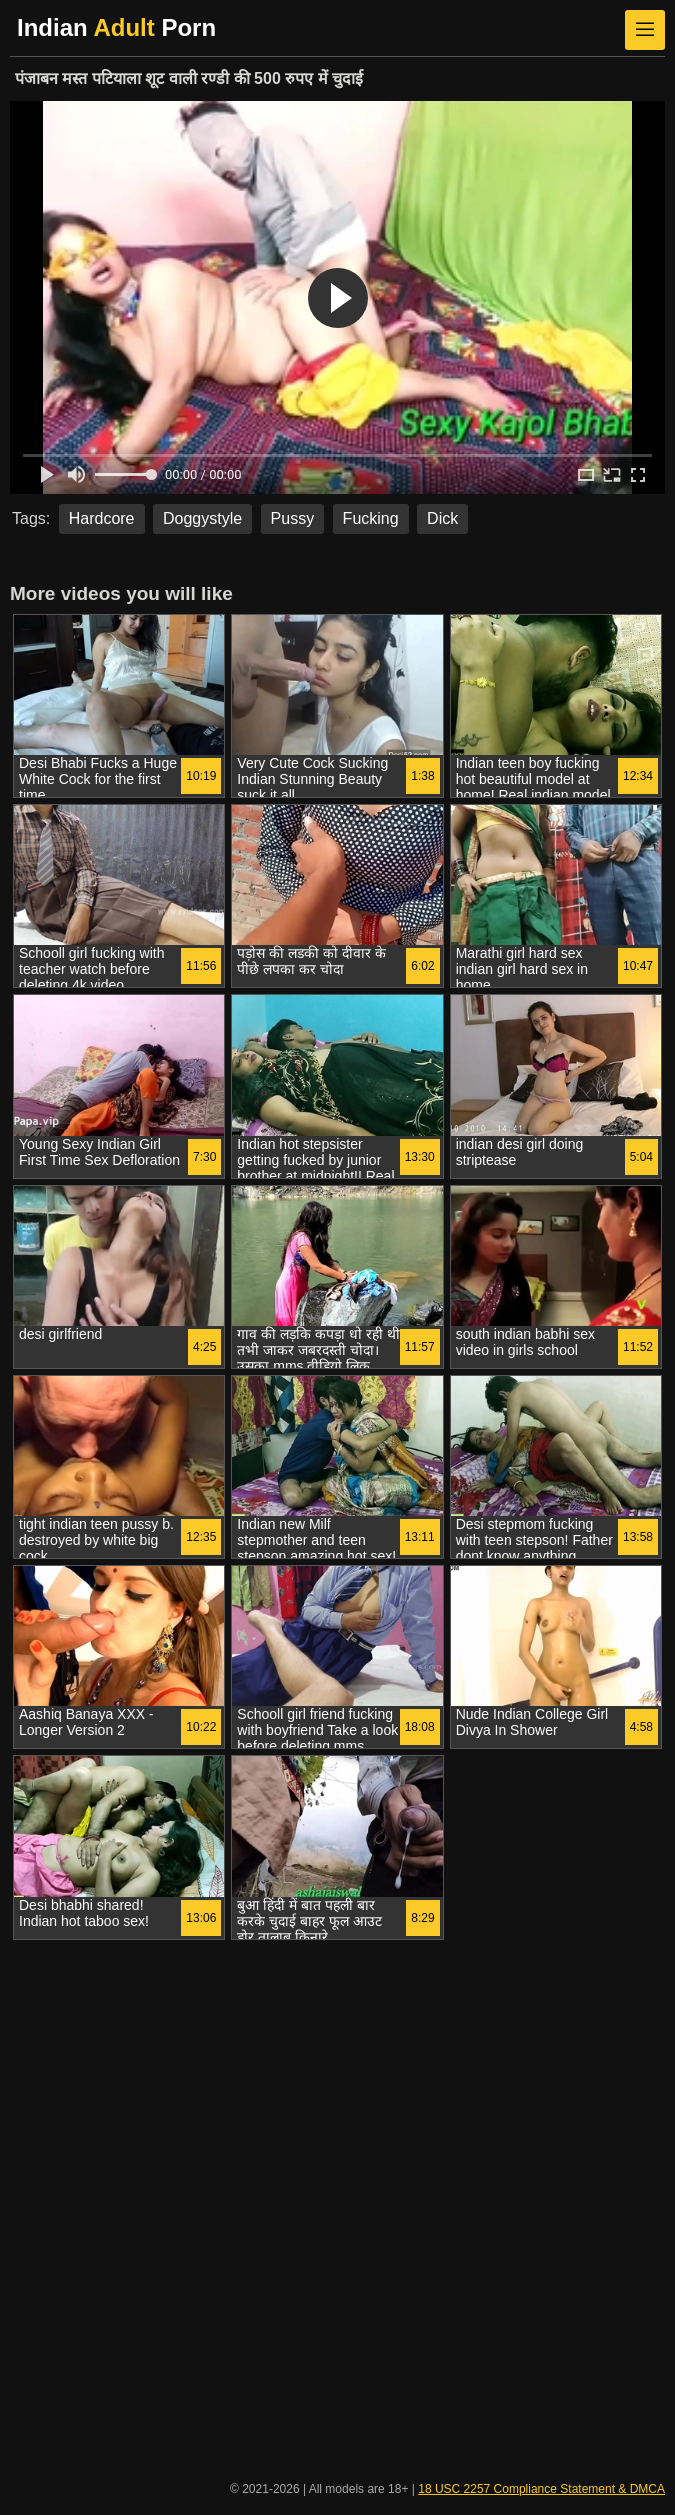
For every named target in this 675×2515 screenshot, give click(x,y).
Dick (442, 518)
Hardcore (102, 518)
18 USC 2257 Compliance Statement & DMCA (541, 2489)
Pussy (293, 518)
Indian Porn (116, 27)
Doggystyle (202, 518)
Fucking (371, 518)
